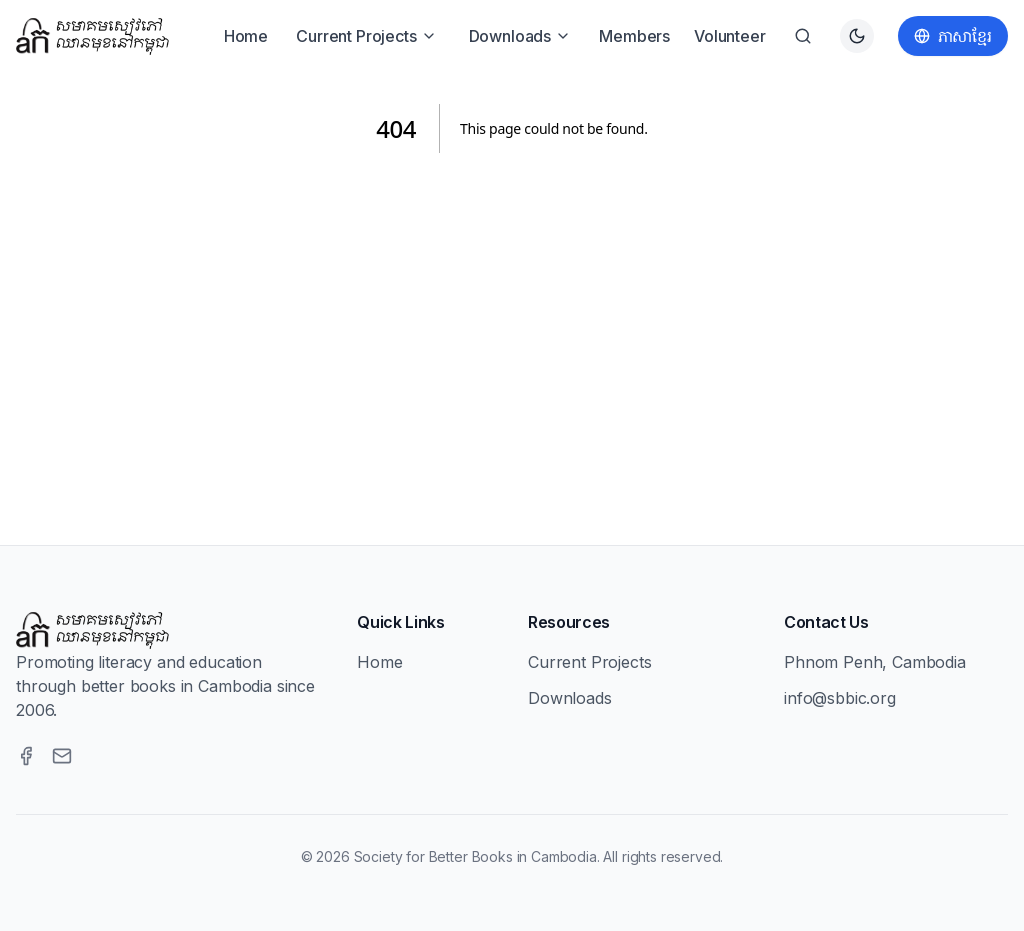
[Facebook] (26, 756)
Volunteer (730, 36)
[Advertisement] (512, 325)
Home (246, 36)
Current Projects (366, 36)
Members (634, 36)
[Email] (62, 756)
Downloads (520, 36)
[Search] (803, 36)
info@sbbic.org (840, 698)
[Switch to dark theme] (857, 36)
